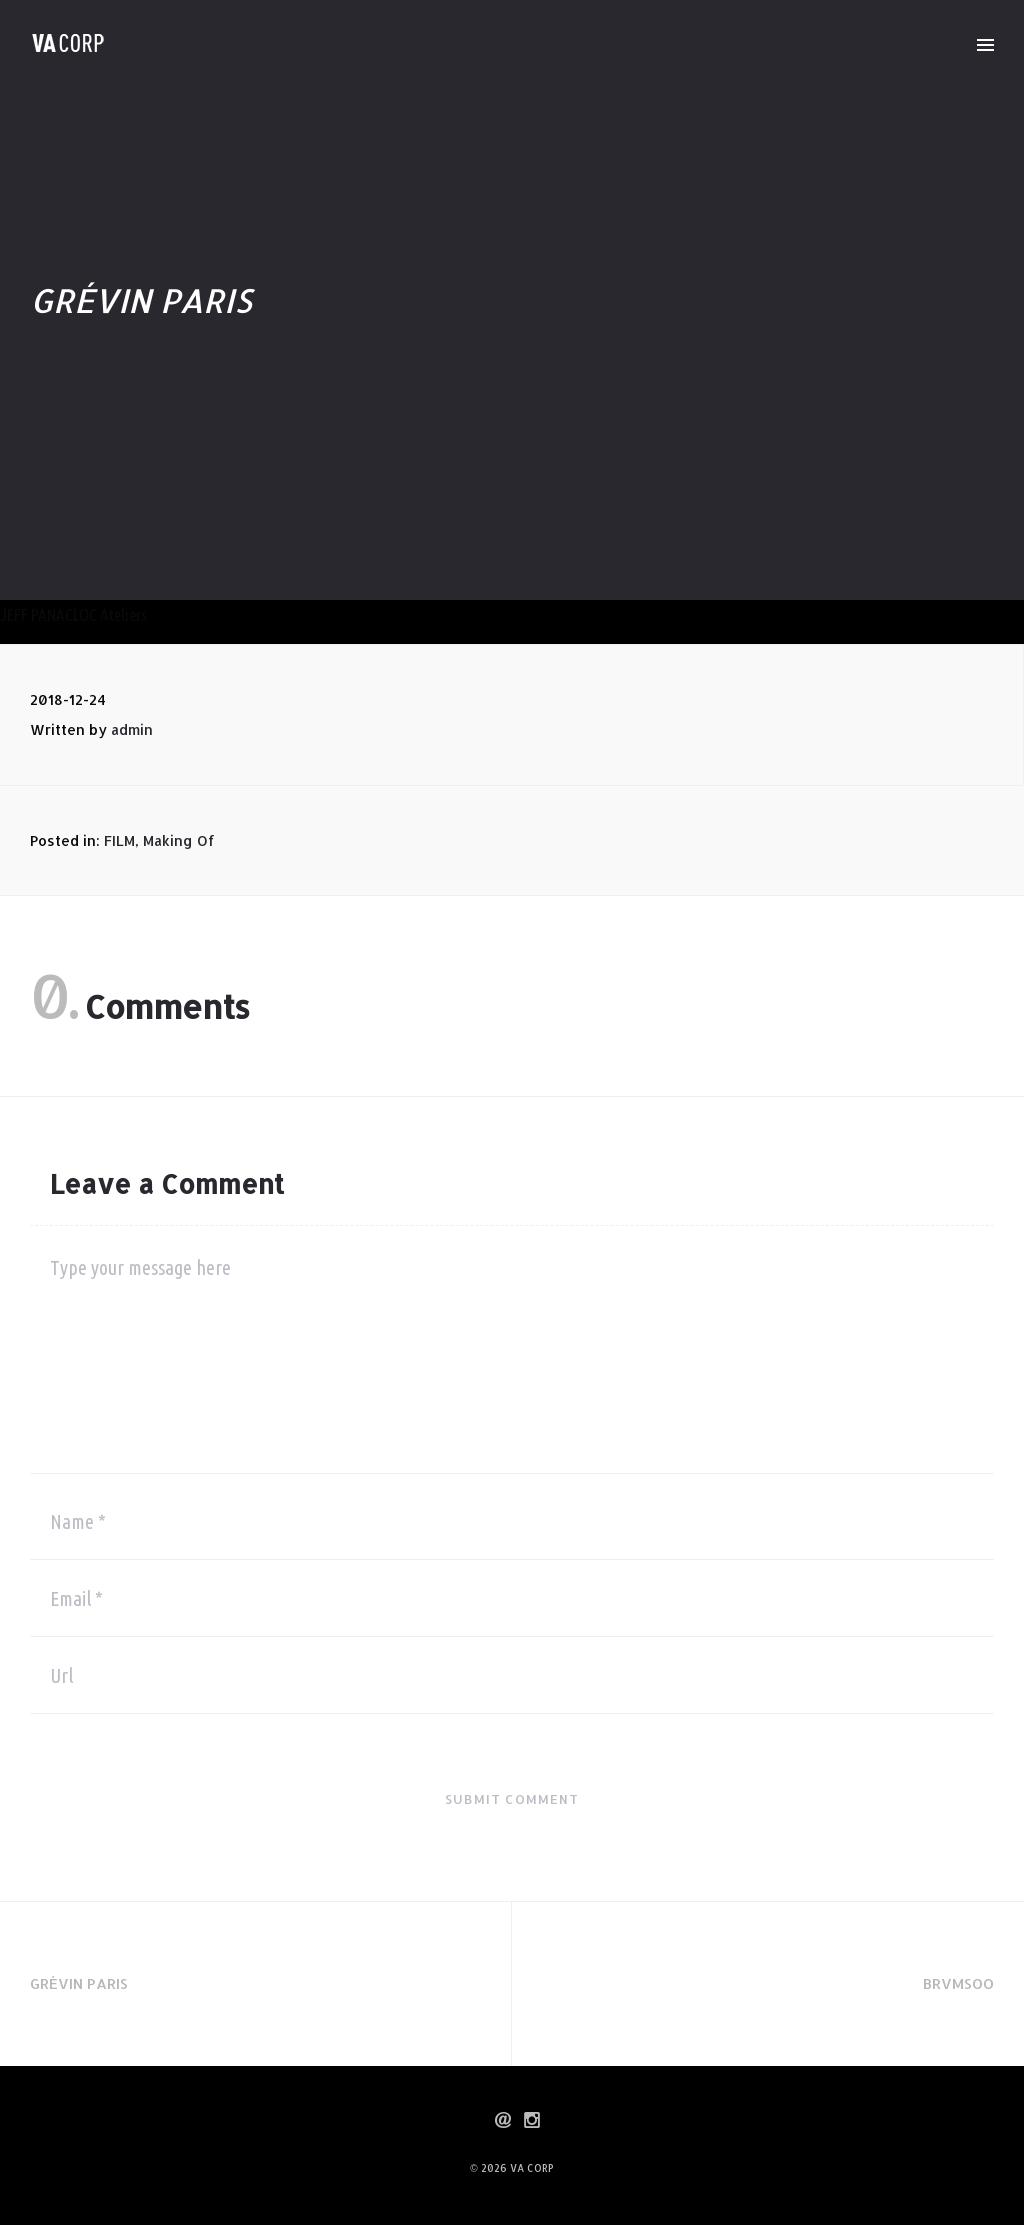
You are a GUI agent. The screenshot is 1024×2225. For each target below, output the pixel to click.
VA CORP (532, 2168)
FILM (119, 840)
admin (132, 729)
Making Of (179, 840)
